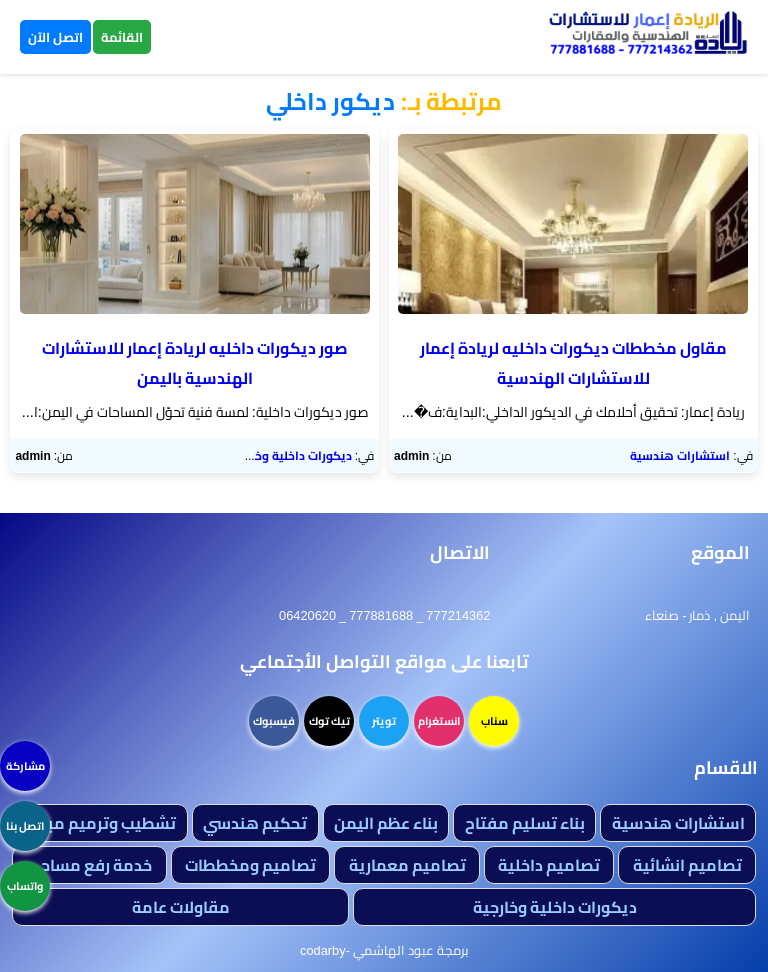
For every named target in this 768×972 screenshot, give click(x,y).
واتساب (25, 886)
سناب (494, 721)
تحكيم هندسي (255, 823)
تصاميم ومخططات (250, 865)
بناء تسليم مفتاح (525, 823)
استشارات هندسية (680, 455)
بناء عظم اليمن (386, 823)
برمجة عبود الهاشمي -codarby (384, 950)
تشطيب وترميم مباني (99, 823)
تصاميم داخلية (549, 865)
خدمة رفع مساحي (89, 865)
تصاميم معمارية (407, 865)
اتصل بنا (25, 826)
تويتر (384, 721)
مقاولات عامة (181, 907)
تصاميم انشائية (687, 865)
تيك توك (329, 721)
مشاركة (25, 766)
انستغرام (439, 721)
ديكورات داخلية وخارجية (290, 455)
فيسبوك (274, 721)
